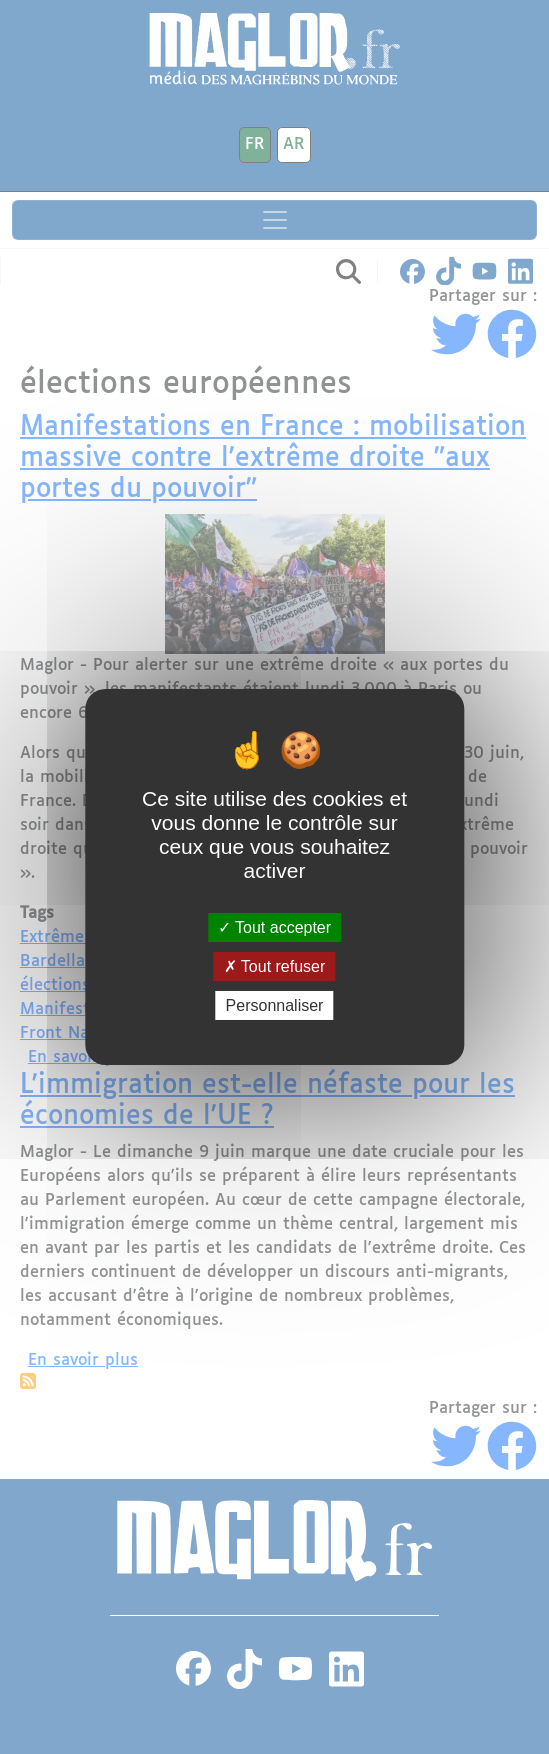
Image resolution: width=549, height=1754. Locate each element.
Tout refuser (275, 966)
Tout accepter (274, 926)
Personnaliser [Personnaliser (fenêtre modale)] (275, 1005)
